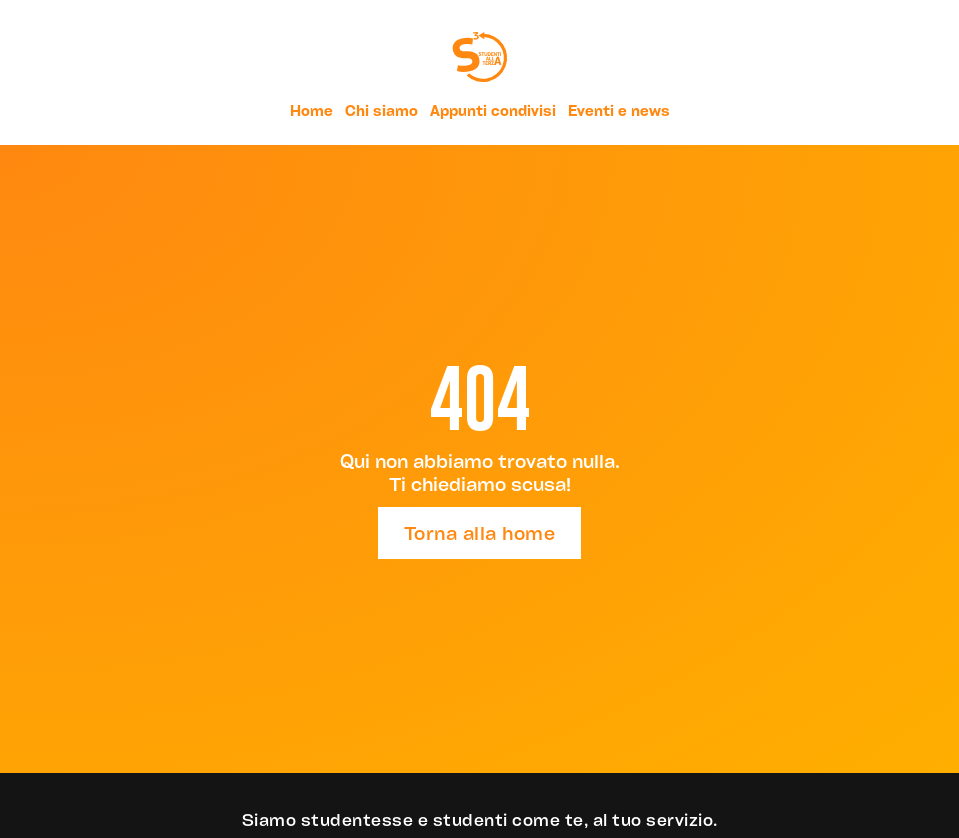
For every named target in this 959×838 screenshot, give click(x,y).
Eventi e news (619, 110)
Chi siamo (381, 110)
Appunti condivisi (493, 110)
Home (311, 110)
